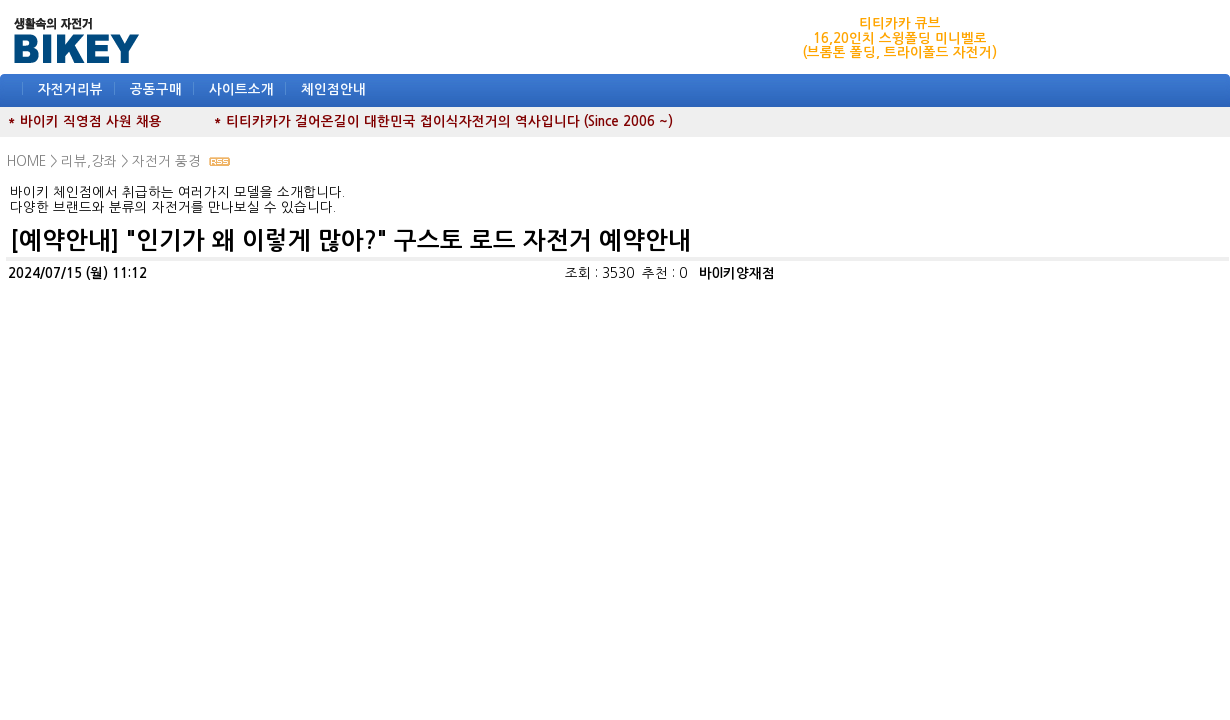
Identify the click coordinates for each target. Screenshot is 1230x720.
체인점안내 (333, 89)
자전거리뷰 (70, 89)
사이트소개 (241, 89)
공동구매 (156, 89)
